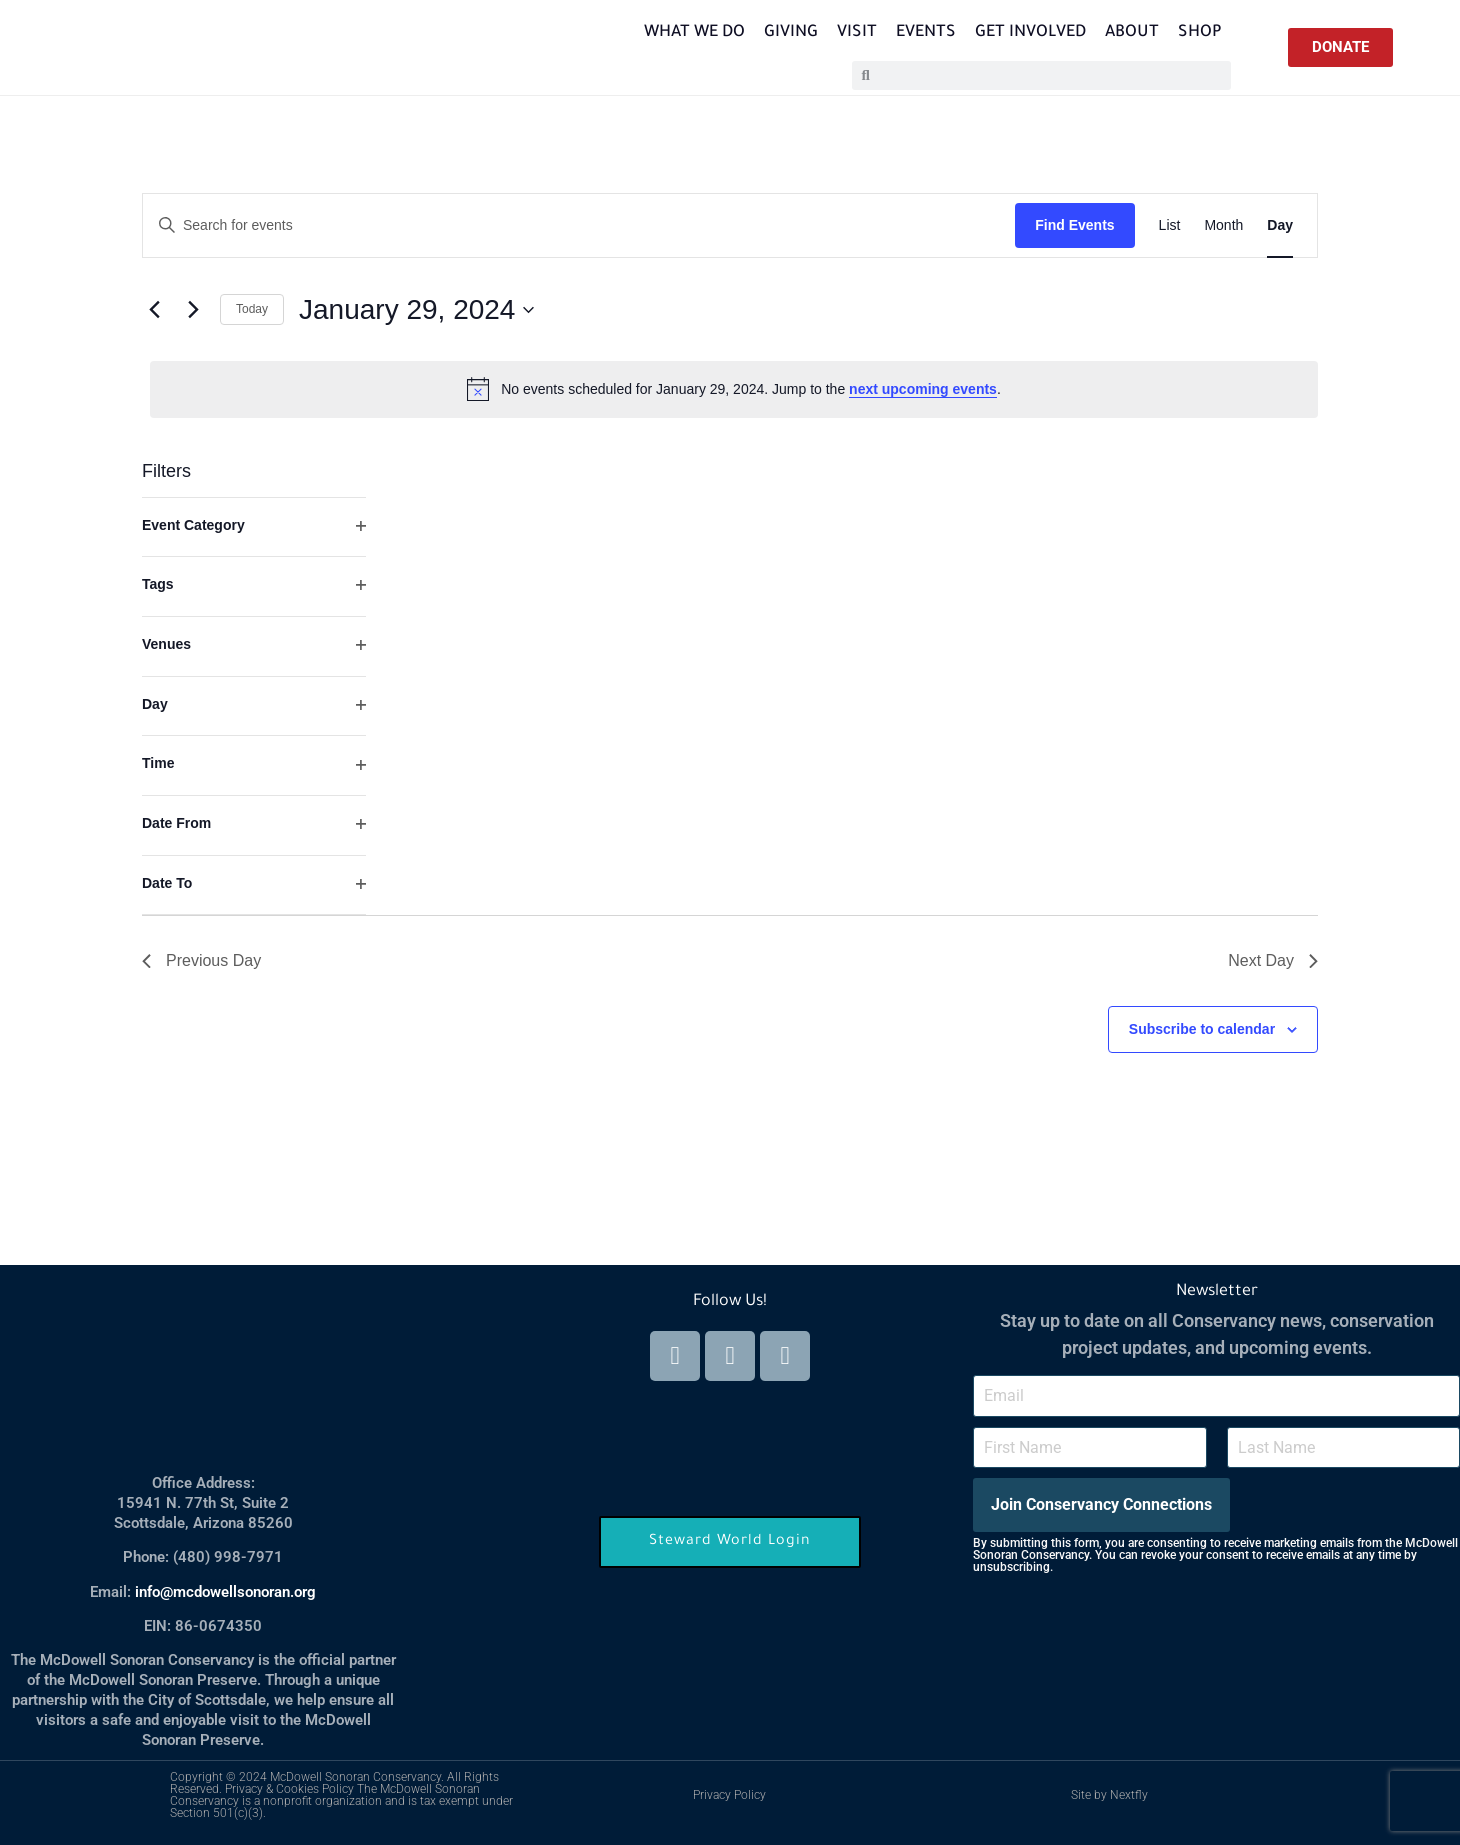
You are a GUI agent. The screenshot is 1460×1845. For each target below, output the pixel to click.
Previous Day (201, 960)
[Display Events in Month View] (1223, 225)
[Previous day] (154, 310)
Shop (1200, 33)
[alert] (734, 389)
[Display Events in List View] (1170, 225)
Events (926, 33)
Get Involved (1030, 33)
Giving (791, 33)
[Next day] (193, 310)
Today (252, 309)
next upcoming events (923, 389)
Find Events (1074, 225)
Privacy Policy (729, 1795)
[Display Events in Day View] (1280, 225)
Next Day (1273, 960)
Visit (857, 33)
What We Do (694, 33)
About (1132, 33)
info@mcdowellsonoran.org (225, 1592)
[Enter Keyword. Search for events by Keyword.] (579, 225)
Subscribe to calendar (1202, 1029)
